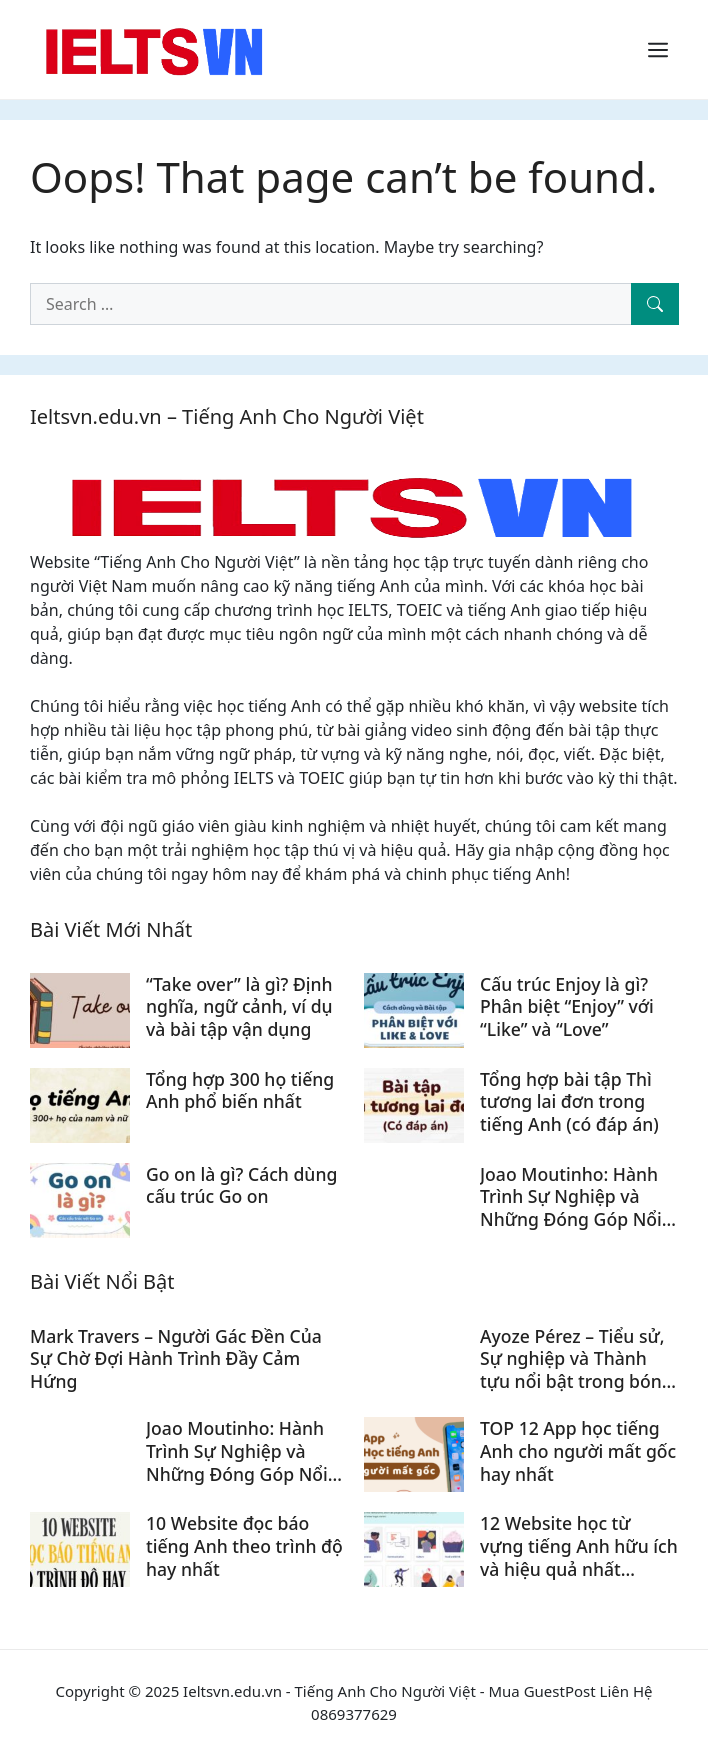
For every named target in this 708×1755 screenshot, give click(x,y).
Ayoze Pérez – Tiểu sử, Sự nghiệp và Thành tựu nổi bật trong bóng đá (576, 1370)
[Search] (655, 304)
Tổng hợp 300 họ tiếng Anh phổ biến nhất (240, 1090)
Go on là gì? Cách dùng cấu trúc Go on (241, 1185)
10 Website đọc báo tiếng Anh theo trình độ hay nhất (244, 1546)
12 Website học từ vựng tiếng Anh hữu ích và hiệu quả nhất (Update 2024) (579, 1557)
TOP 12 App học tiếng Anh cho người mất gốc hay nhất (578, 1451)
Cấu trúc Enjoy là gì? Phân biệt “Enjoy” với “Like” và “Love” (567, 1007)
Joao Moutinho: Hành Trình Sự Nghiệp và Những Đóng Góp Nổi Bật (571, 1208)
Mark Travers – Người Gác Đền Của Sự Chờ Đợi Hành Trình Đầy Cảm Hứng (176, 1359)
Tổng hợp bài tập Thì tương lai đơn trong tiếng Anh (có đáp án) (569, 1102)
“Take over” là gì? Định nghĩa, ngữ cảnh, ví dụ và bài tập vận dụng (239, 1007)
